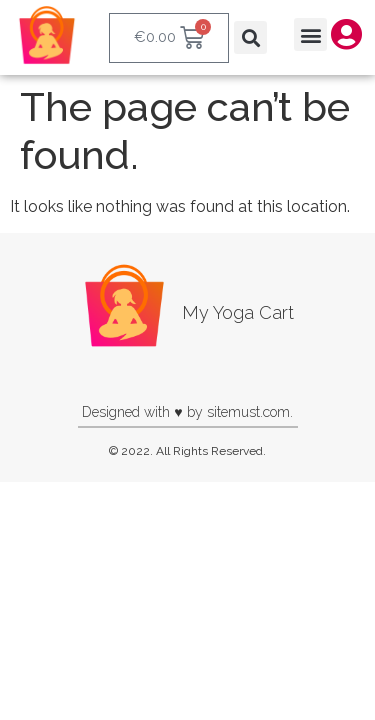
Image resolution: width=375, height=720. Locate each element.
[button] (250, 37)
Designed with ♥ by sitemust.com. (187, 412)
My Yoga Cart (238, 312)
